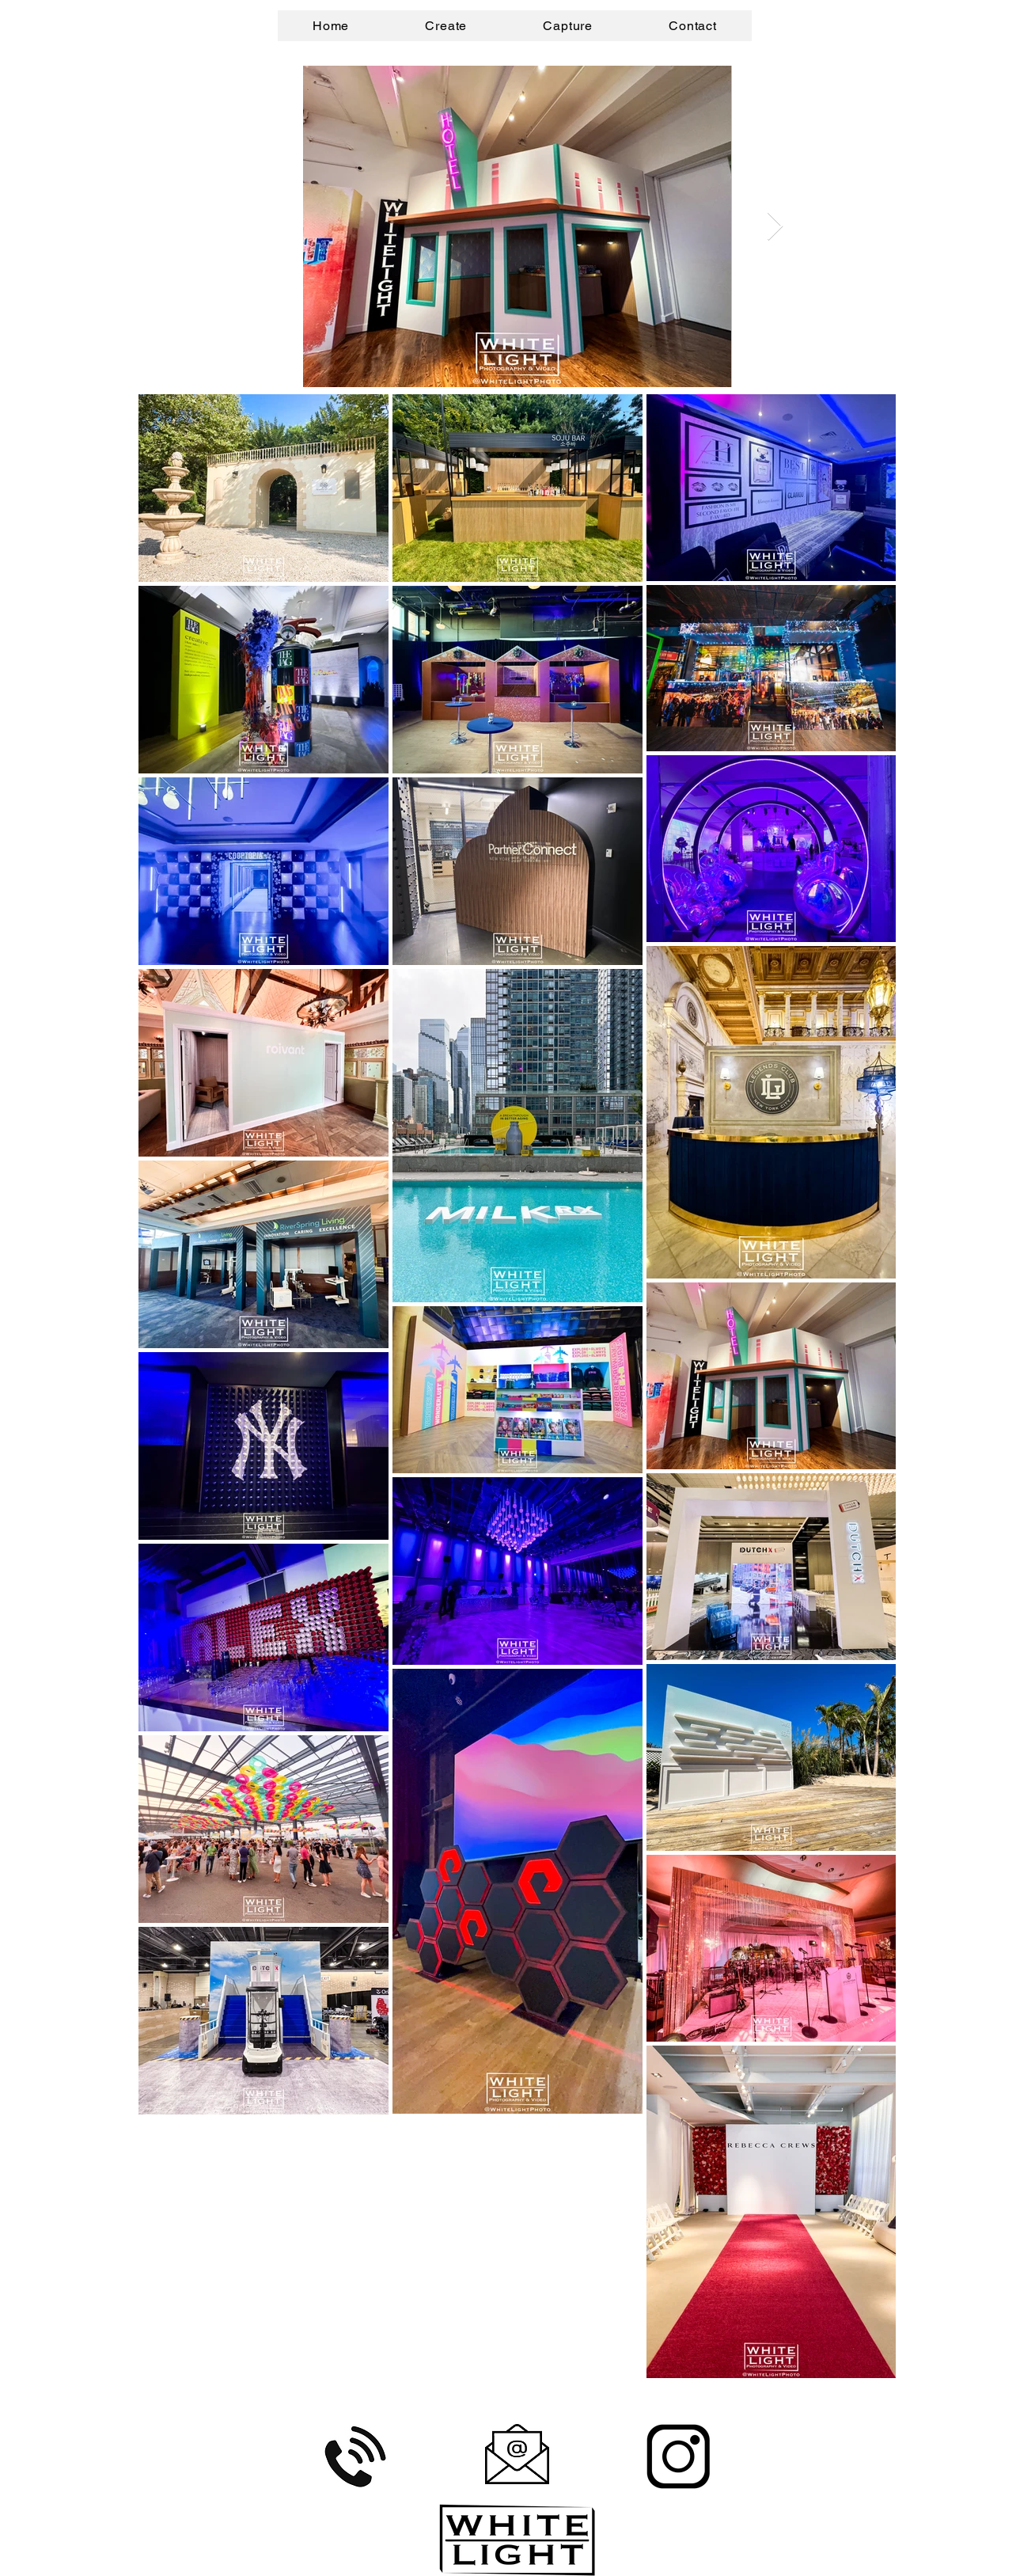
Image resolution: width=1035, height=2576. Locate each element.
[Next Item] (775, 226)
